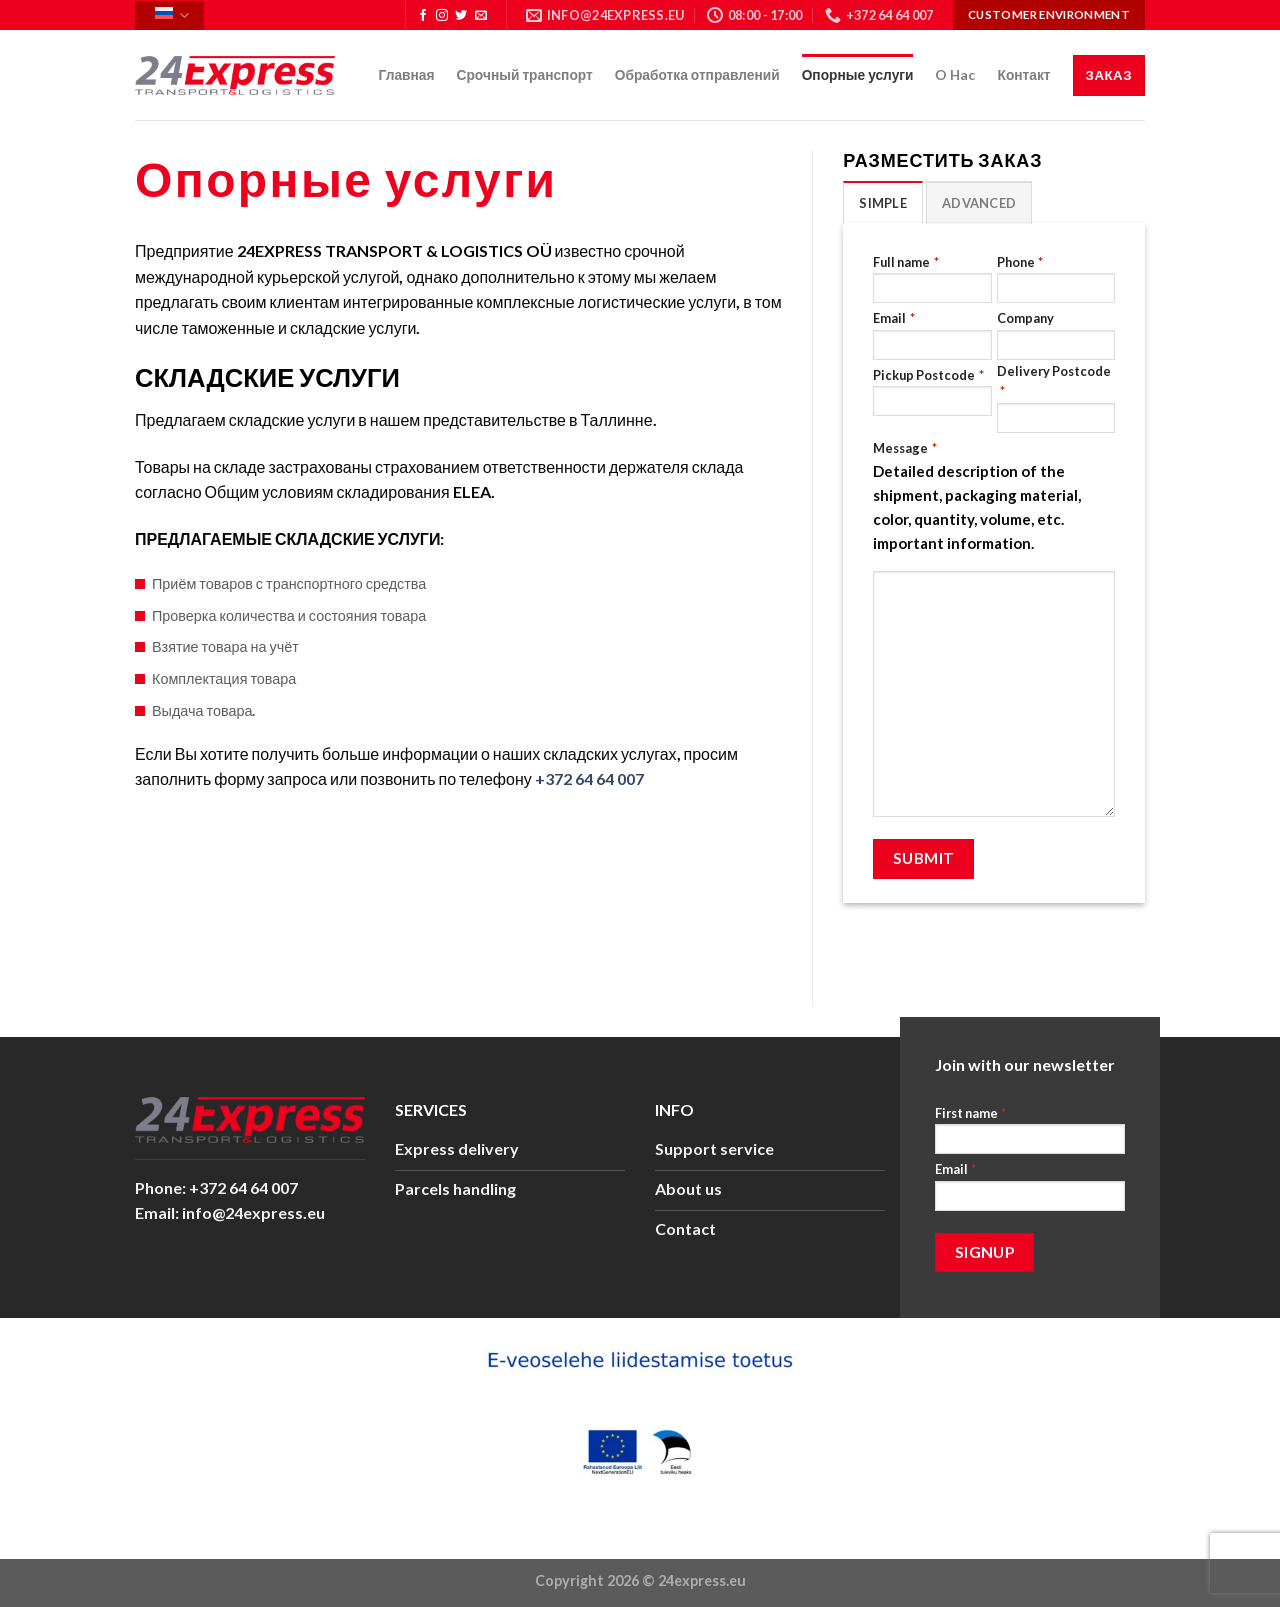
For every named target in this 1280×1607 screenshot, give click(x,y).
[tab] (883, 202)
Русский (172, 15)
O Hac (955, 74)
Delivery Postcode (1054, 382)
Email (893, 318)
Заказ (1109, 75)
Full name (905, 262)
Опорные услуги (858, 74)
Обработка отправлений (697, 74)
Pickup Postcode (928, 375)
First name (970, 1113)
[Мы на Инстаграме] (442, 16)
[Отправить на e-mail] (481, 16)
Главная (407, 74)
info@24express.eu (253, 1212)
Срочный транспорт (525, 74)
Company (1025, 318)
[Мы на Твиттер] (461, 16)
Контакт (1023, 74)
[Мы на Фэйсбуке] (423, 16)
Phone (1020, 262)
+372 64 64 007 (589, 778)
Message (904, 448)
